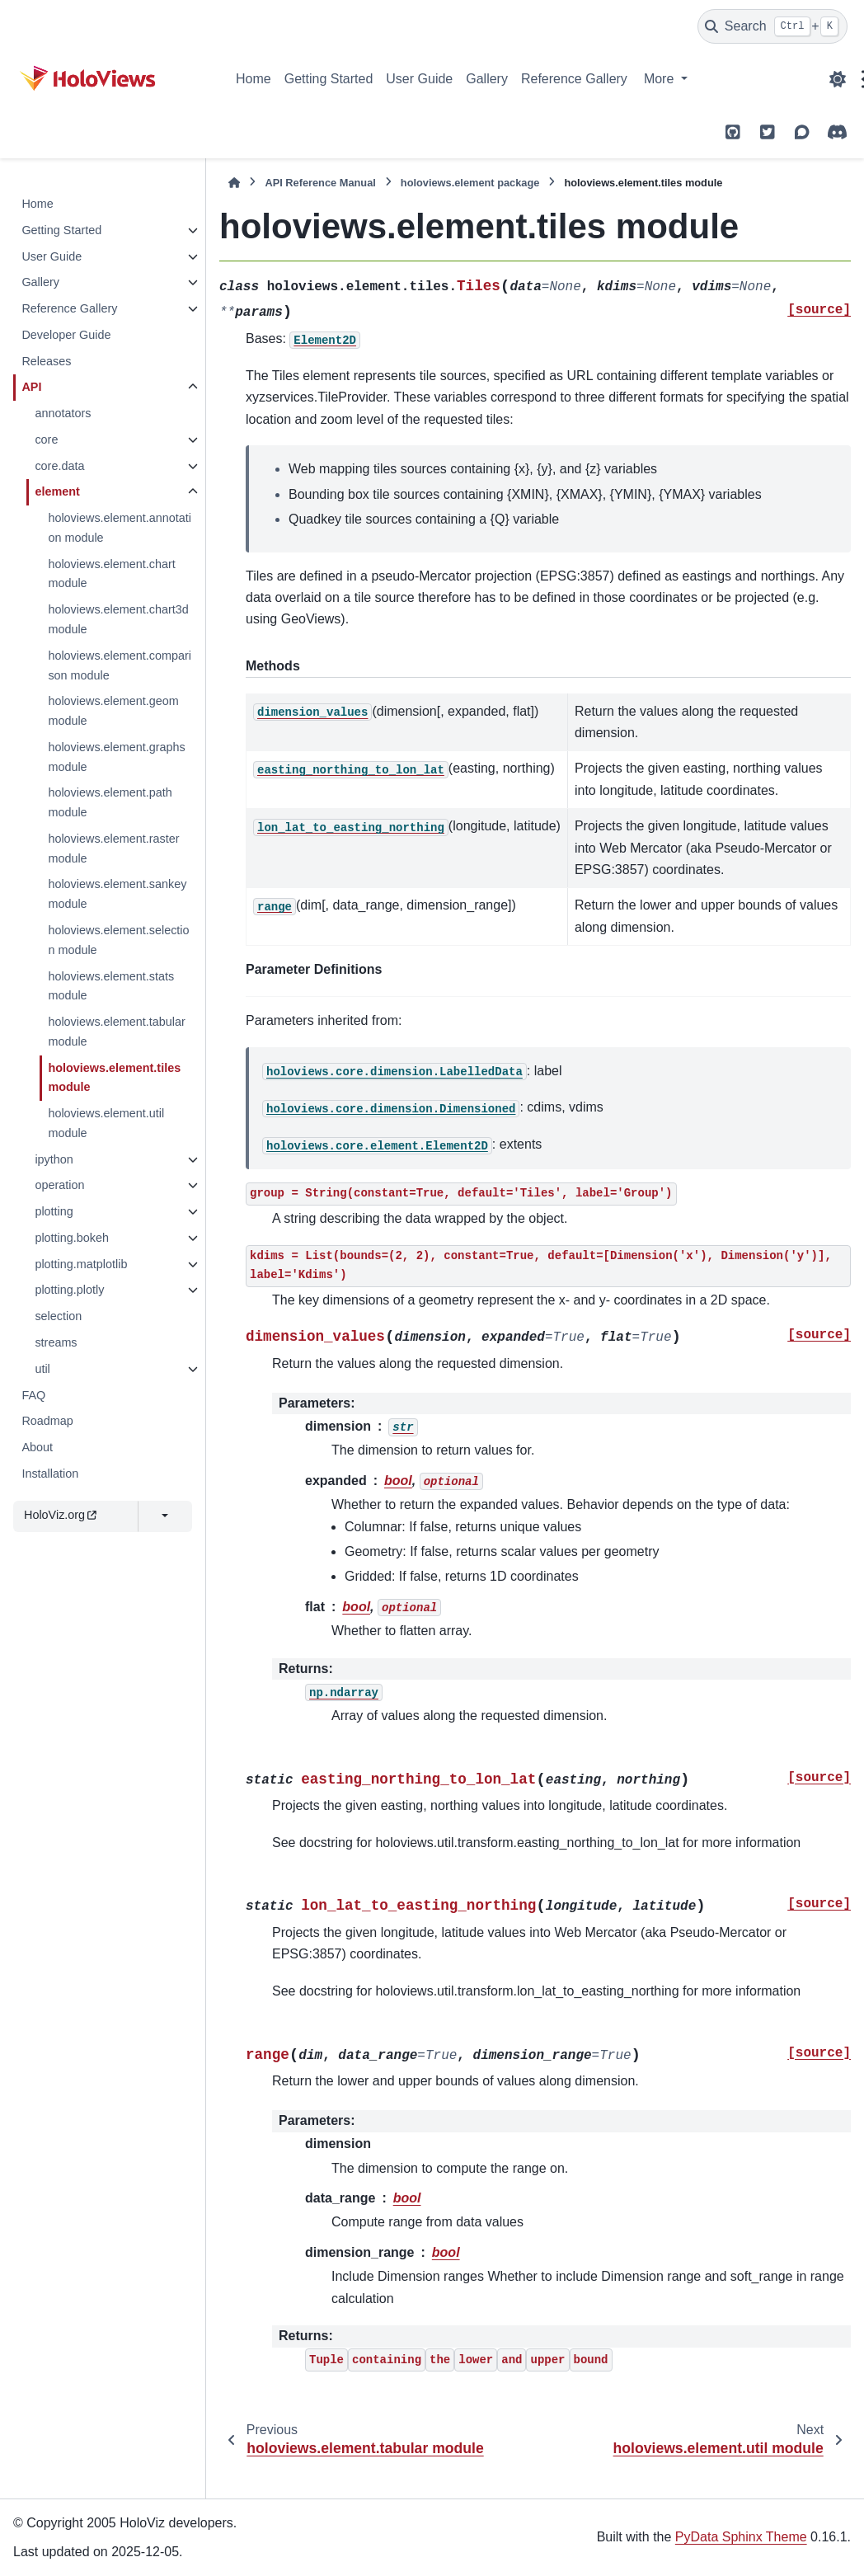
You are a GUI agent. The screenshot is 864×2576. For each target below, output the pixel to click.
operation (59, 1185)
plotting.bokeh (72, 1237)
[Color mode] (838, 79)
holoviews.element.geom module (113, 710)
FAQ (33, 1395)
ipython (54, 1159)
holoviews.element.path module (109, 802)
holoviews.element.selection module (118, 940)
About (37, 1447)
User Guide (419, 79)
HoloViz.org (60, 1514)
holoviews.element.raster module (113, 848)
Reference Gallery (574, 79)
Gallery (487, 79)
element (57, 491)
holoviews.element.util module (106, 1123)
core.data (59, 465)
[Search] (772, 26)
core (46, 439)
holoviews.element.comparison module (119, 665)
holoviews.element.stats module (111, 986)
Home (253, 79)
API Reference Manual (320, 182)
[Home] (234, 182)
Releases (46, 361)
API (31, 386)
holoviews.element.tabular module (116, 1031)
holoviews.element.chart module (111, 573)
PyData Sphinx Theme (741, 2537)
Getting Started (328, 79)
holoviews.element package (470, 182)
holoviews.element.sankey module (117, 893)
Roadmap (47, 1420)
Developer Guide (65, 334)
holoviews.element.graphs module (116, 756)
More (661, 79)
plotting (54, 1211)
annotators (63, 413)
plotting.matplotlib (81, 1264)
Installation (49, 1473)
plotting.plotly (69, 1289)
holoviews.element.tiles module (114, 1077)
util (42, 1368)
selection (58, 1316)
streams (56, 1342)
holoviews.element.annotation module (119, 527)
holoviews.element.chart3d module (118, 619)
